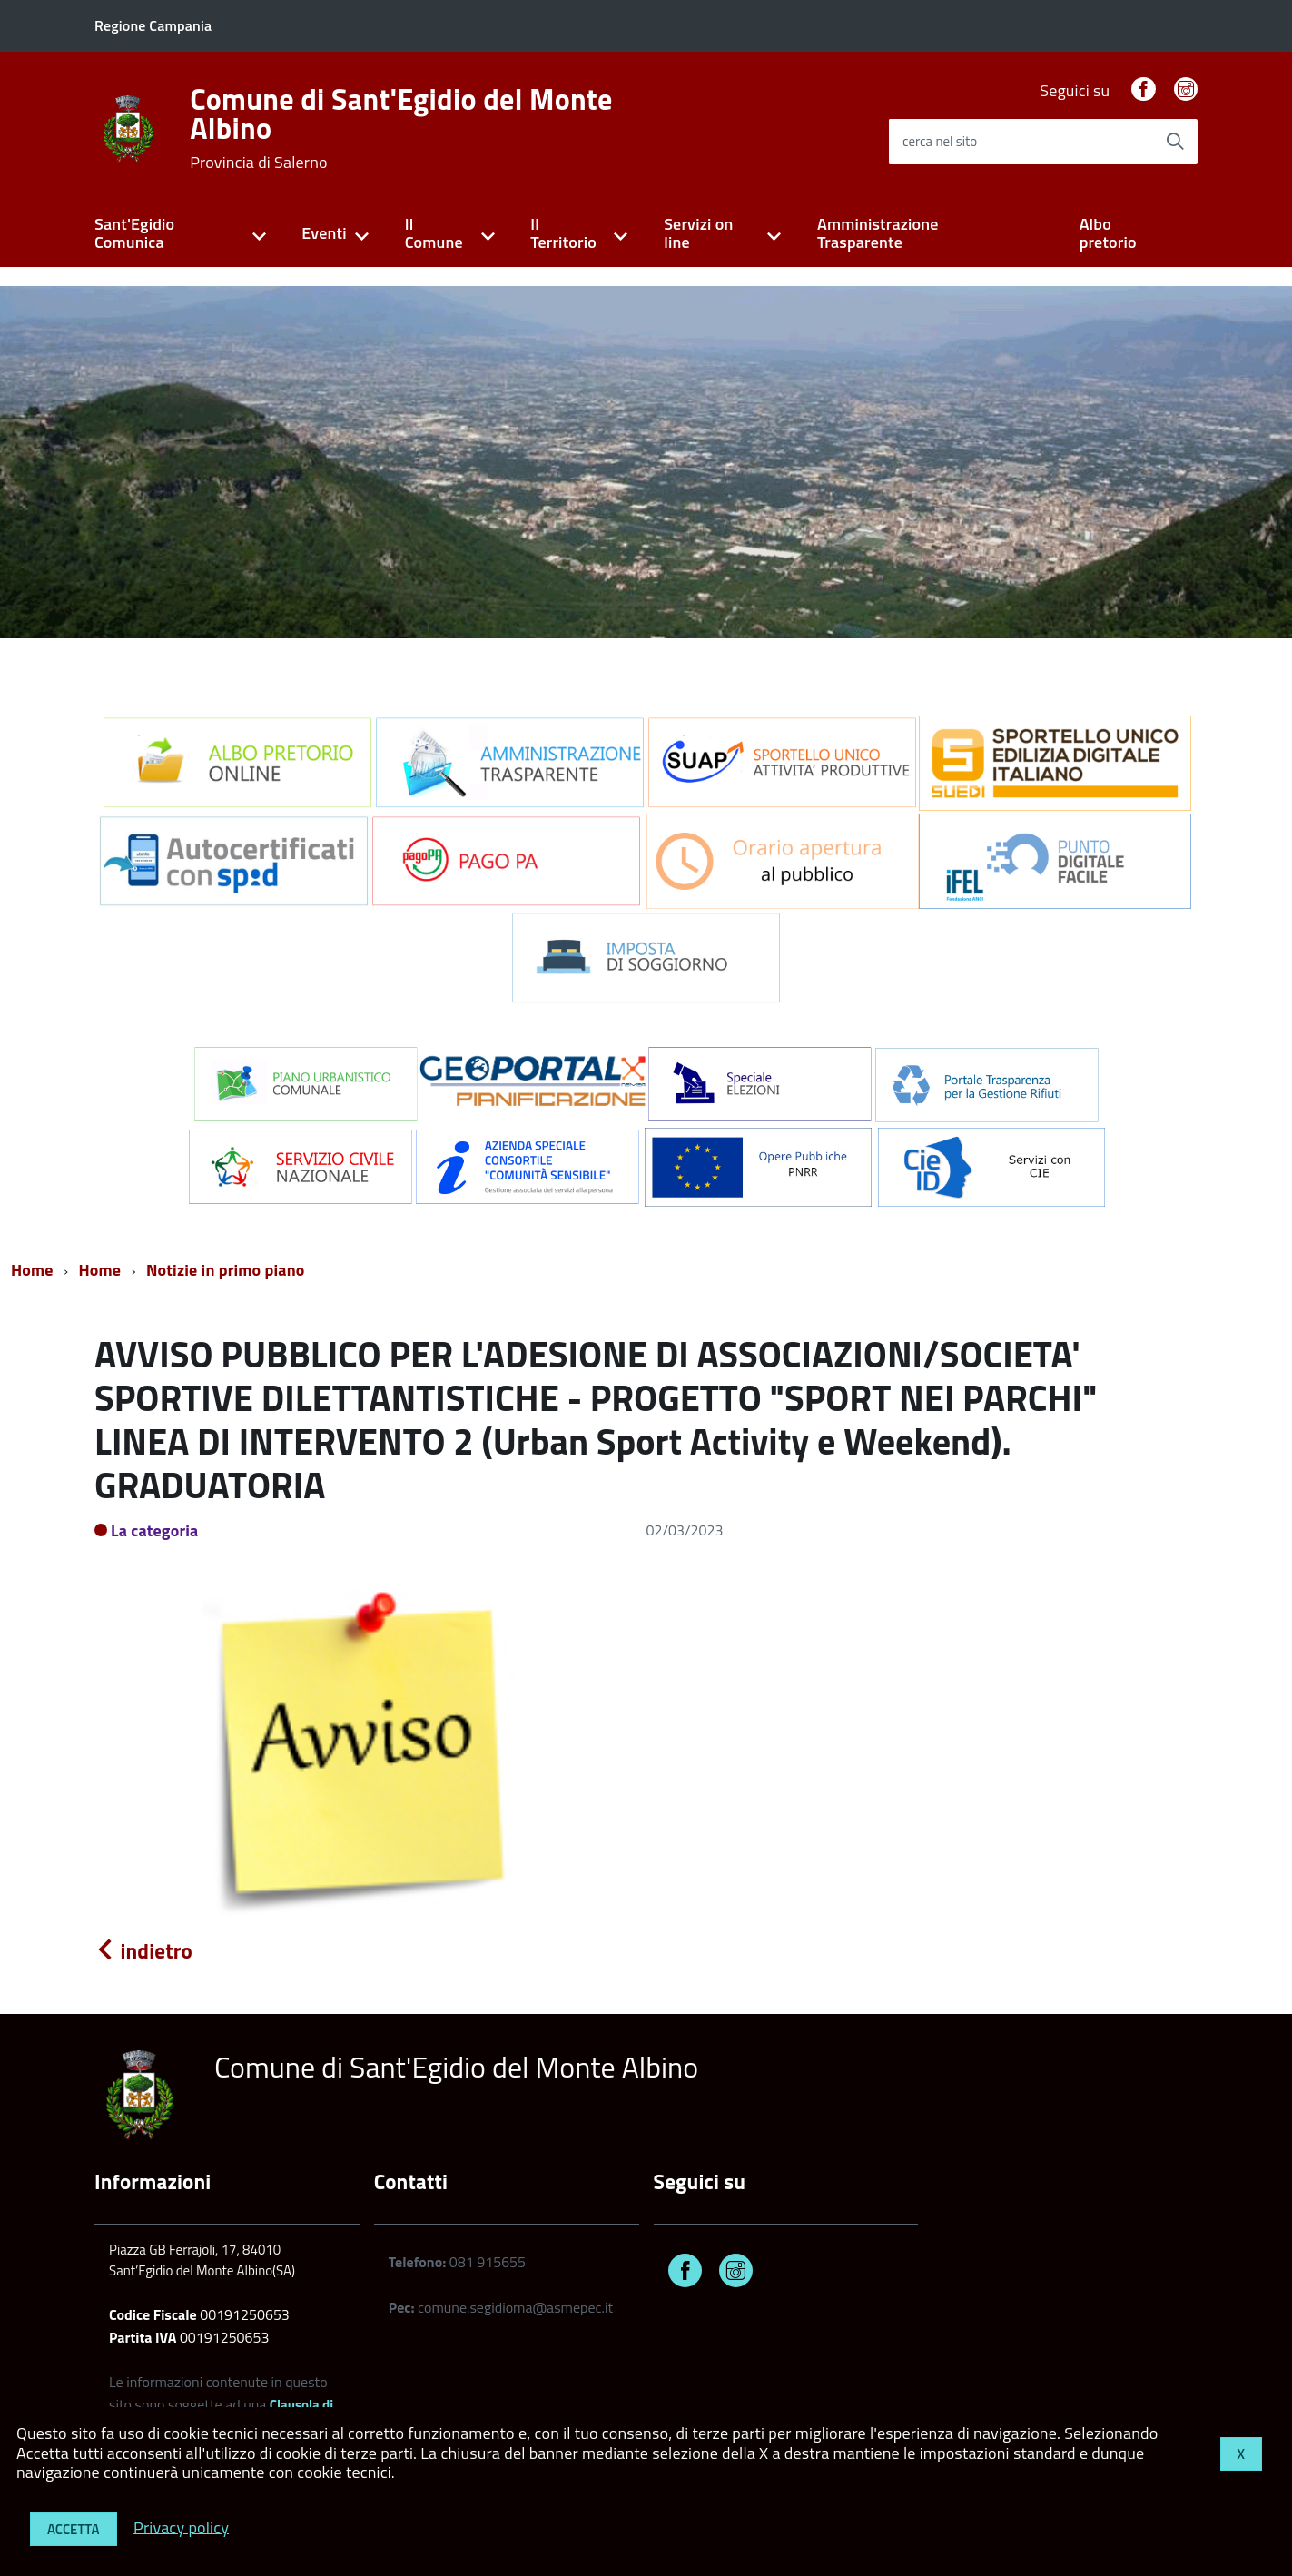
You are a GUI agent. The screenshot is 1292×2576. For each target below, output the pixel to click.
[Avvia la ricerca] (1175, 141)
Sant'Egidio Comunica (134, 233)
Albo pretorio (1108, 233)
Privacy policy (181, 2526)
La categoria (155, 1530)
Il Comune (434, 233)
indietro (143, 1951)
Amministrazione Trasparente (878, 233)
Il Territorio (563, 233)
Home (32, 1270)
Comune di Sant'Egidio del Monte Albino (401, 128)
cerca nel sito (939, 141)
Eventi (323, 233)
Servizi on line (698, 233)
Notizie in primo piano (225, 1270)
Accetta (73, 2529)
